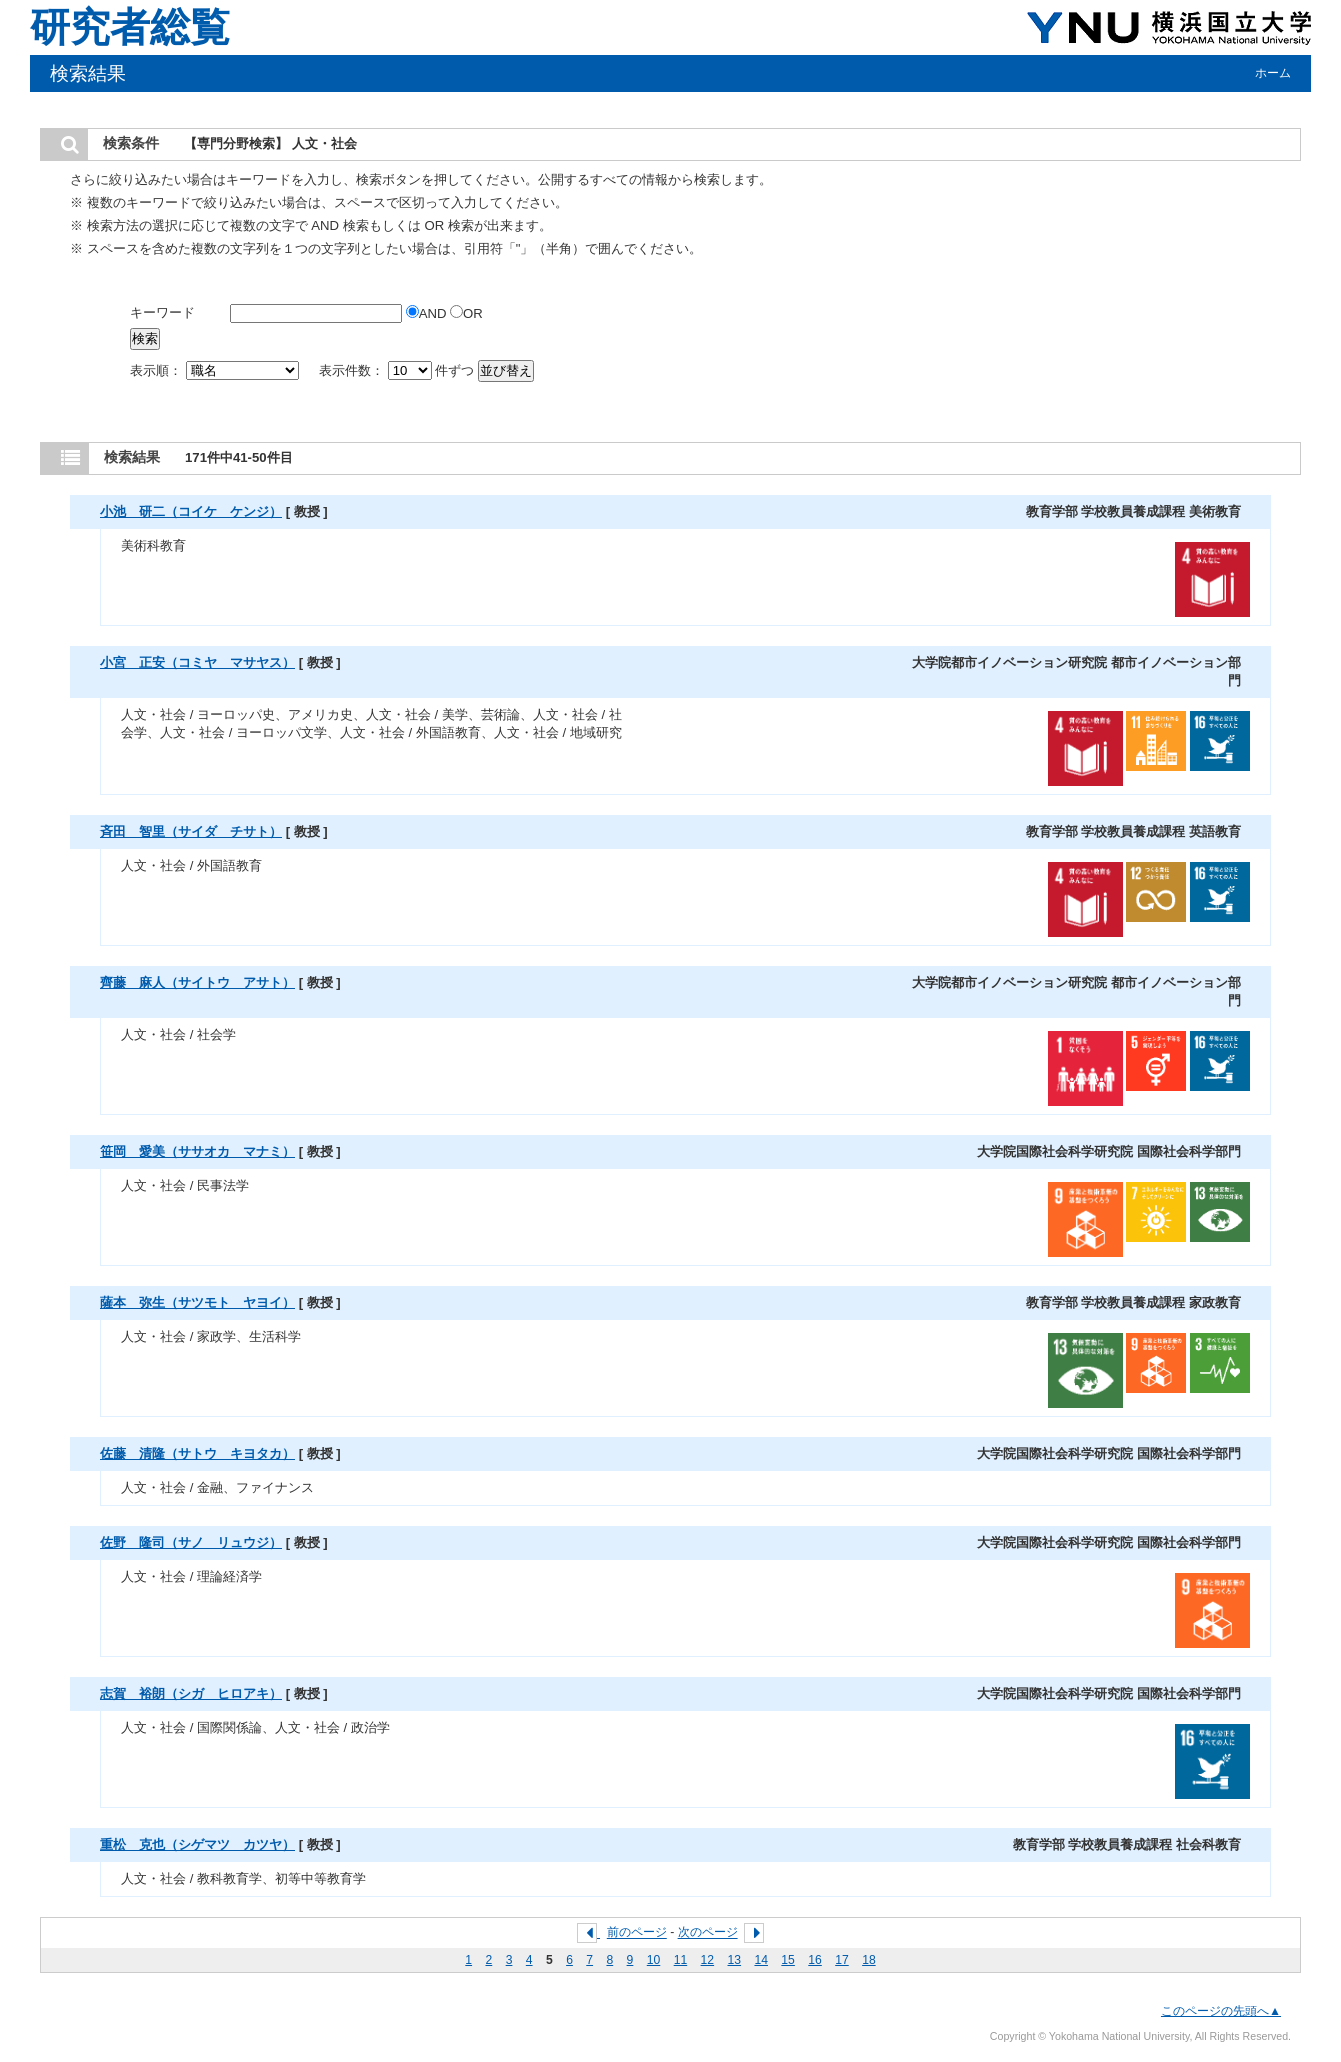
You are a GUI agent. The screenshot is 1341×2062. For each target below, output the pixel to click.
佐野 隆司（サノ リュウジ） (191, 1542)
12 (708, 1960)
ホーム (1273, 73)
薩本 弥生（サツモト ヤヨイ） (197, 1302)
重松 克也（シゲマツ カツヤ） (197, 1844)
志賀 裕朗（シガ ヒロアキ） (191, 1693)
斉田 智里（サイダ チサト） (191, 831)
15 (788, 1960)
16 (815, 1960)
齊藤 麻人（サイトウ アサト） (197, 982)
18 (869, 1960)
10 (654, 1960)
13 (735, 1960)
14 (761, 1960)
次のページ (708, 1933)
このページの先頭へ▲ (1221, 2011)
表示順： (216, 370)
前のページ (637, 1933)
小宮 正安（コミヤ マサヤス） (197, 662)
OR (466, 313)
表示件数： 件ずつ (398, 370)
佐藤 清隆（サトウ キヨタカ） (197, 1453)
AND (428, 313)
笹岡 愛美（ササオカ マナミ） (197, 1151)
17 (842, 1960)
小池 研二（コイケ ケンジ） (191, 511)
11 (681, 1960)
